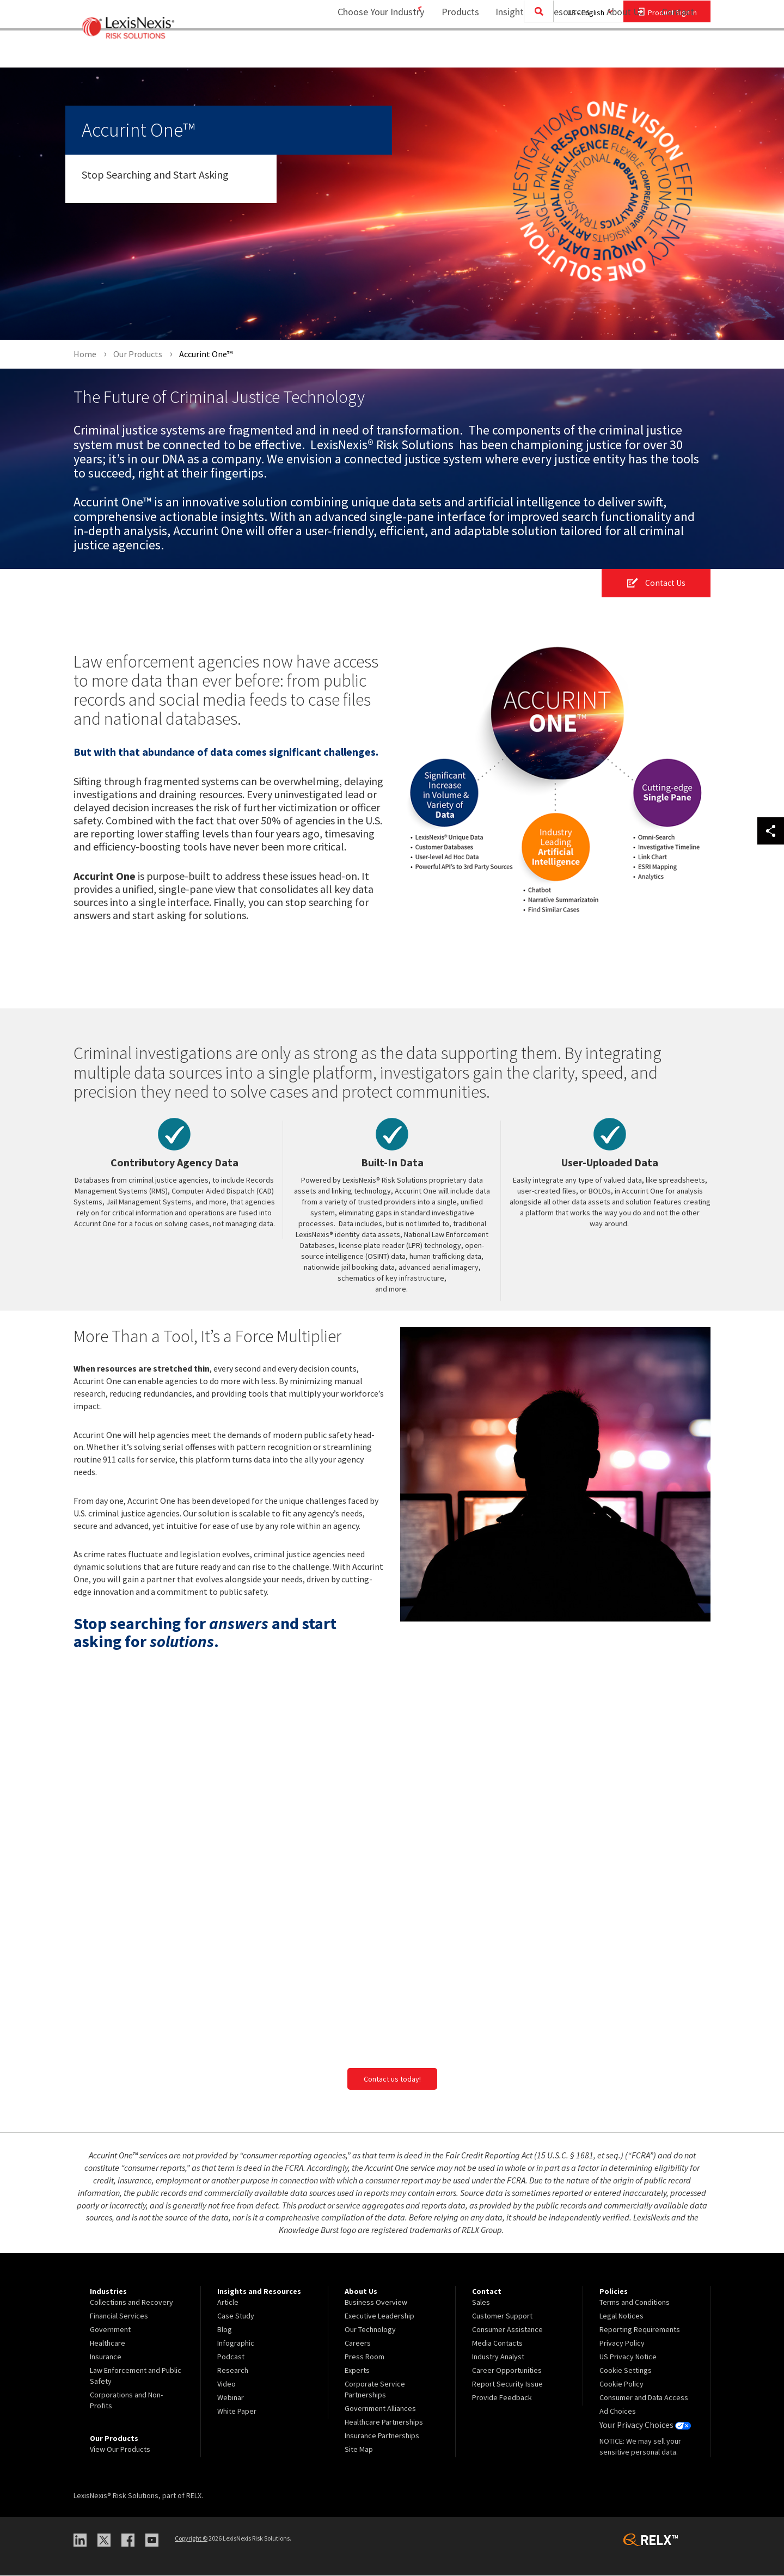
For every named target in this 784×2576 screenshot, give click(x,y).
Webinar (230, 2398)
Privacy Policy (622, 2343)
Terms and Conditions (634, 2303)
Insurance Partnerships (382, 2436)
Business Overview (376, 2303)
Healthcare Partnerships (384, 2422)
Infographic (235, 2343)
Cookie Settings (625, 2371)
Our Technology (370, 2330)
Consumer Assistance (507, 2330)
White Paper (236, 2411)
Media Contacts (497, 2343)
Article (227, 2303)
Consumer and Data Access (643, 2398)
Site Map (359, 2450)
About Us (618, 52)
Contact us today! (392, 2079)
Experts (357, 2371)
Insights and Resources (535, 52)
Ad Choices (617, 2411)
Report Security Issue (507, 2384)
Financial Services (119, 2316)
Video (226, 2384)
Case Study (235, 2316)
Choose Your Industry (366, 52)
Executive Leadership (379, 2316)
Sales (481, 2303)
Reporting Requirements (639, 2330)
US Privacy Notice (628, 2357)
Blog (224, 2330)
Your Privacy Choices (641, 2425)
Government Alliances (380, 2409)
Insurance (105, 2357)
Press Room (364, 2357)
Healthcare (107, 2343)
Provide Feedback (502, 2398)
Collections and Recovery (131, 2303)
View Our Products (120, 2450)
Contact (677, 52)
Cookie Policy (621, 2384)
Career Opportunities (507, 2371)
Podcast (230, 2357)
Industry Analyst (498, 2357)
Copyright (191, 2539)
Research (232, 2371)
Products (453, 52)
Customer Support (502, 2316)
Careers (358, 2343)
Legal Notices (621, 2316)
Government (110, 2330)
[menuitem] (453, 52)
